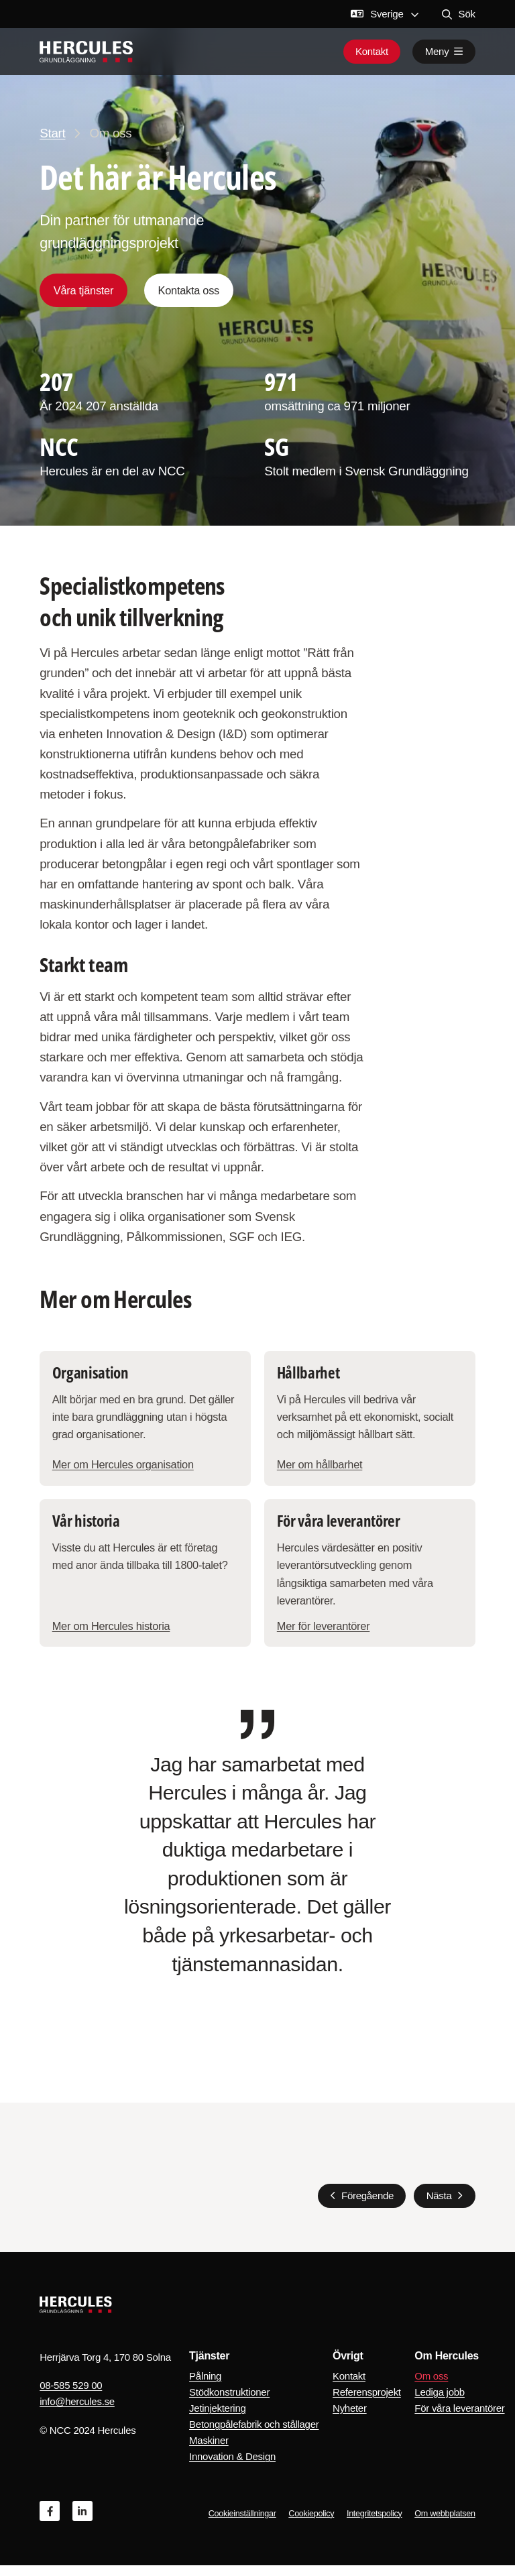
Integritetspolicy (374, 2523)
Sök (458, 13)
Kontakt (371, 52)
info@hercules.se (77, 2412)
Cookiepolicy (311, 2523)
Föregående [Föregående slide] (367, 2205)
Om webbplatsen (444, 2523)
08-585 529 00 (71, 2396)
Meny (444, 52)
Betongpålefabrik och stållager (254, 2435)
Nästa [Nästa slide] (439, 2205)
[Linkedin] (82, 2522)
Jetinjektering (217, 2418)
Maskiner (209, 2451)
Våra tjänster (83, 290)
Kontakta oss (188, 290)
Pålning (205, 2386)
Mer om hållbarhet (320, 1470)
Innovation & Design (232, 2467)
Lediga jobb (439, 2402)
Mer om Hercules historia (112, 1635)
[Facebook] (50, 2522)
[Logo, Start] (86, 52)
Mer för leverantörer (324, 1635)
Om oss (431, 2386)
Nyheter (350, 2418)
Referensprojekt (367, 2402)
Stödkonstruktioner (229, 2402)
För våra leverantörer (459, 2418)
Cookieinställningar (242, 2523)
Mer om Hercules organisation (124, 1470)
